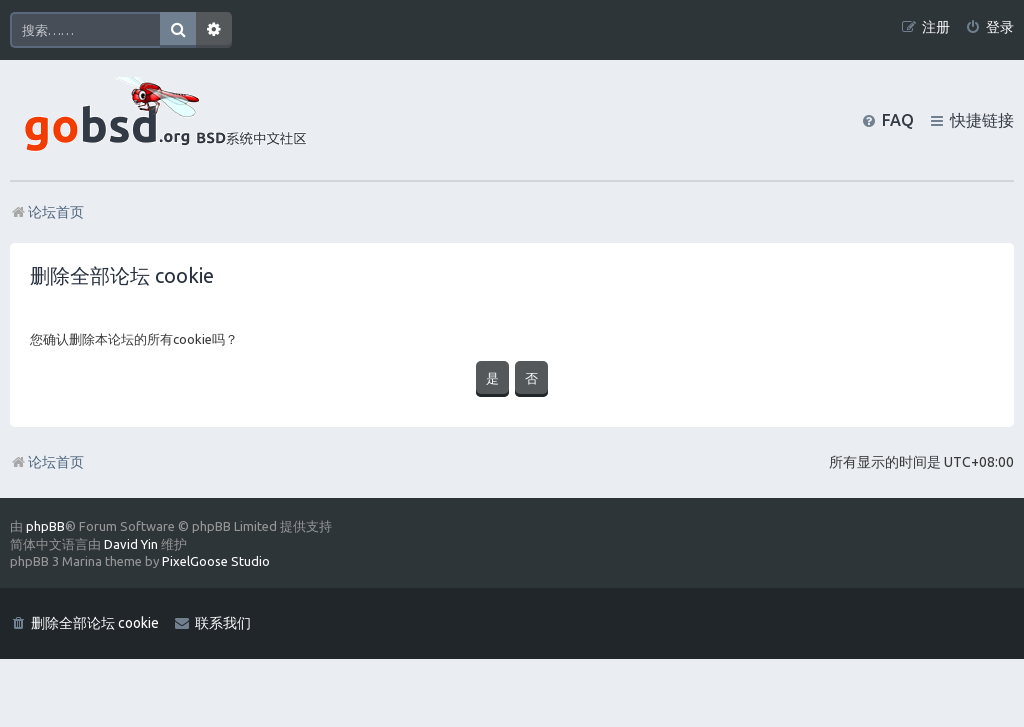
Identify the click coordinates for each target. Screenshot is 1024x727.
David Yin (131, 544)
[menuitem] (989, 27)
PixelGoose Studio (216, 561)
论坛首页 (47, 462)
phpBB (45, 526)
